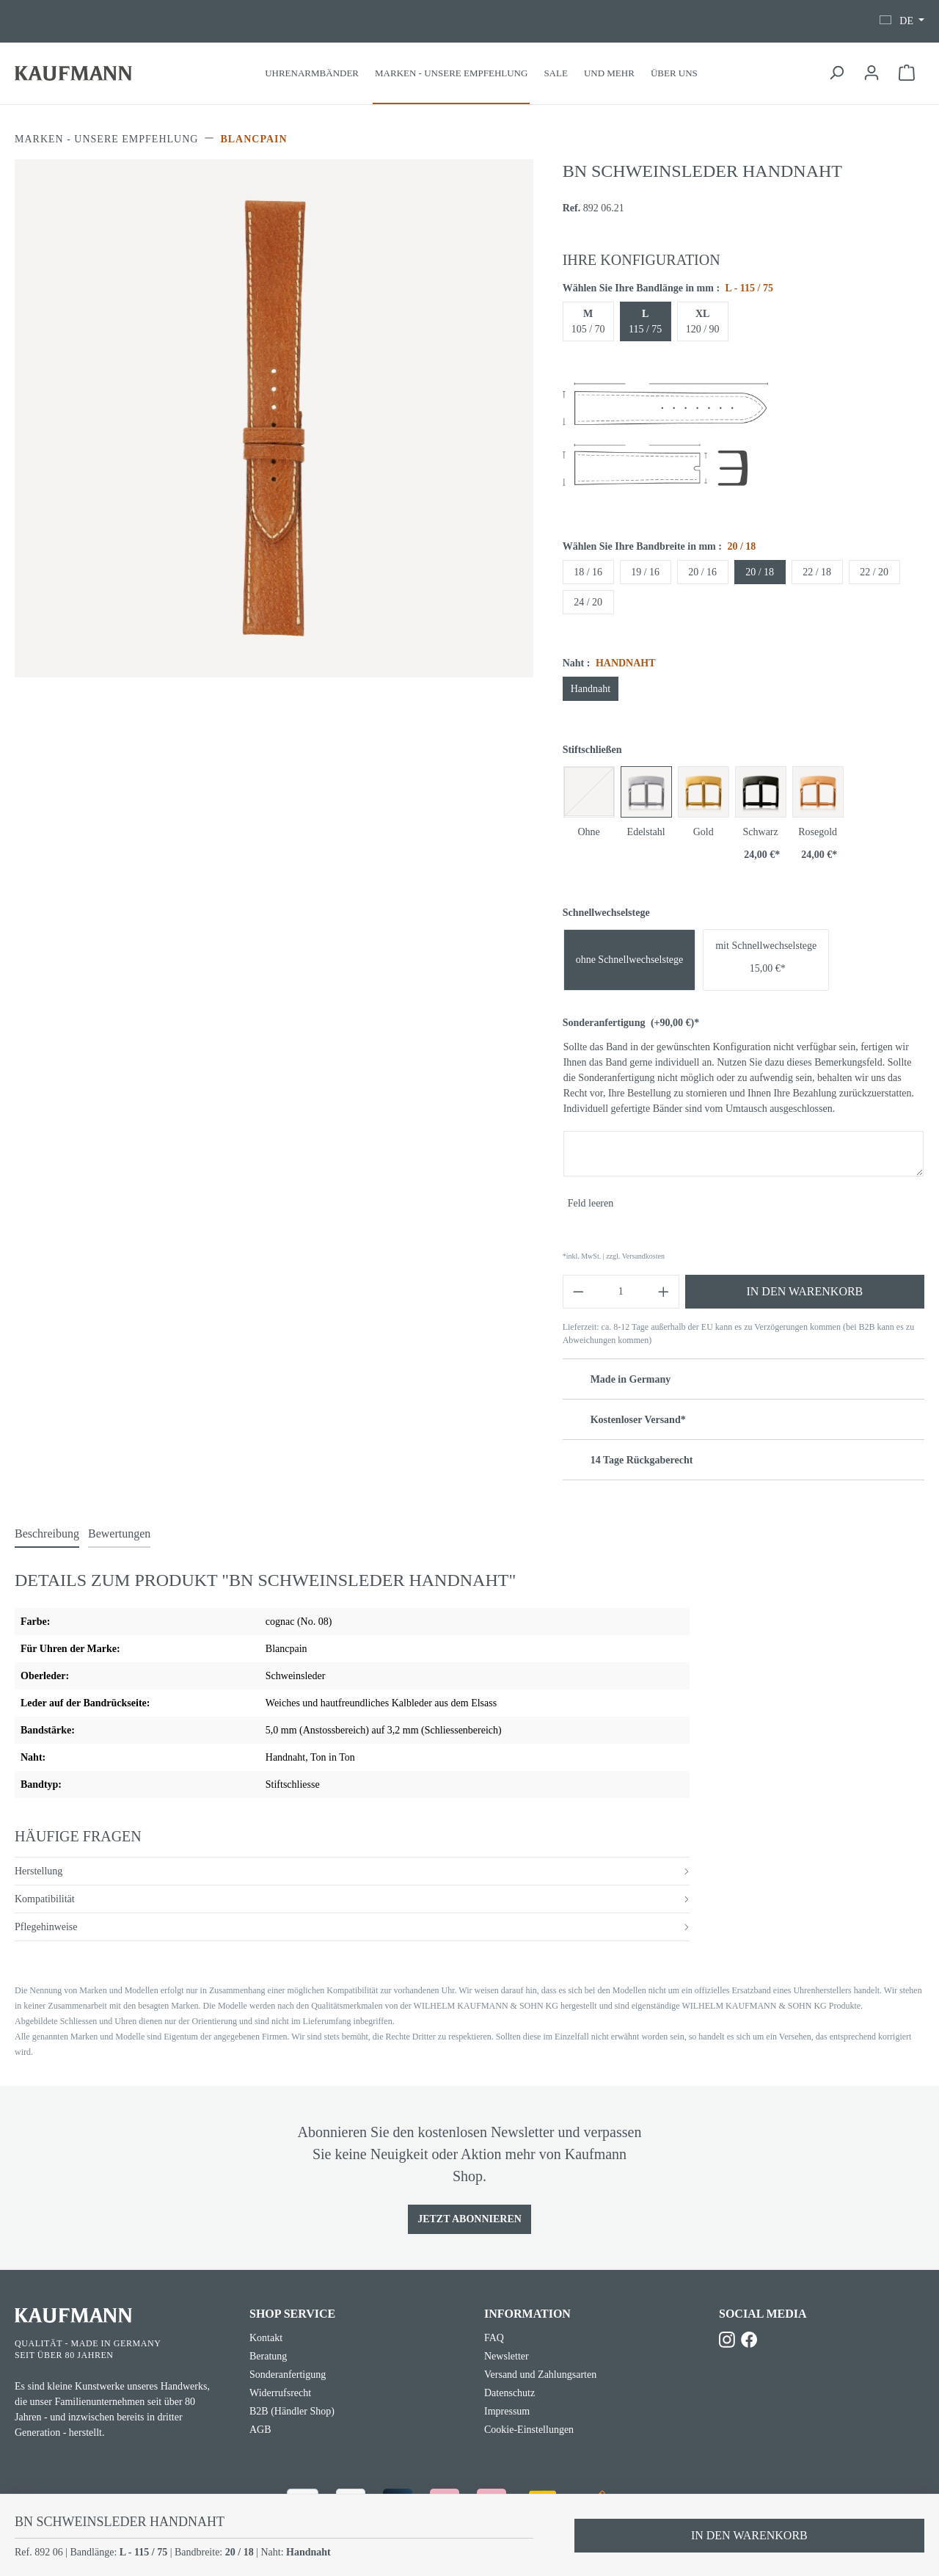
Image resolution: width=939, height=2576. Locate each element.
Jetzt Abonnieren (469, 2218)
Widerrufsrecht (280, 2392)
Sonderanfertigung (631, 1022)
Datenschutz (509, 2392)
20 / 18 (759, 572)
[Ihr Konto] (871, 73)
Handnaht (590, 688)
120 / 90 (703, 321)
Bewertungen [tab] (119, 1533)
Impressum (507, 2411)
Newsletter (506, 2356)
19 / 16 (645, 572)
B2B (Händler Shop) (292, 2411)
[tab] (47, 1534)
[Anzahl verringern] (578, 1292)
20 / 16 (702, 572)
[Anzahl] (620, 1292)
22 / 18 (817, 572)
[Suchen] (836, 73)
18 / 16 (588, 572)
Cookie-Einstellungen (529, 2429)
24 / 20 (588, 602)
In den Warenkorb (804, 1291)
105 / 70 (588, 321)
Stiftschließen (592, 749)
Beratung (268, 2356)
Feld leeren (591, 1203)
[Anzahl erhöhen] (663, 1292)
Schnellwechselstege (606, 912)
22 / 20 (874, 572)
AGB (260, 2429)
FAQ (494, 2337)
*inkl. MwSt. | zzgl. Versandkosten (614, 1256)
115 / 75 (645, 321)
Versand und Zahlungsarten (540, 2374)
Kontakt (265, 2337)
